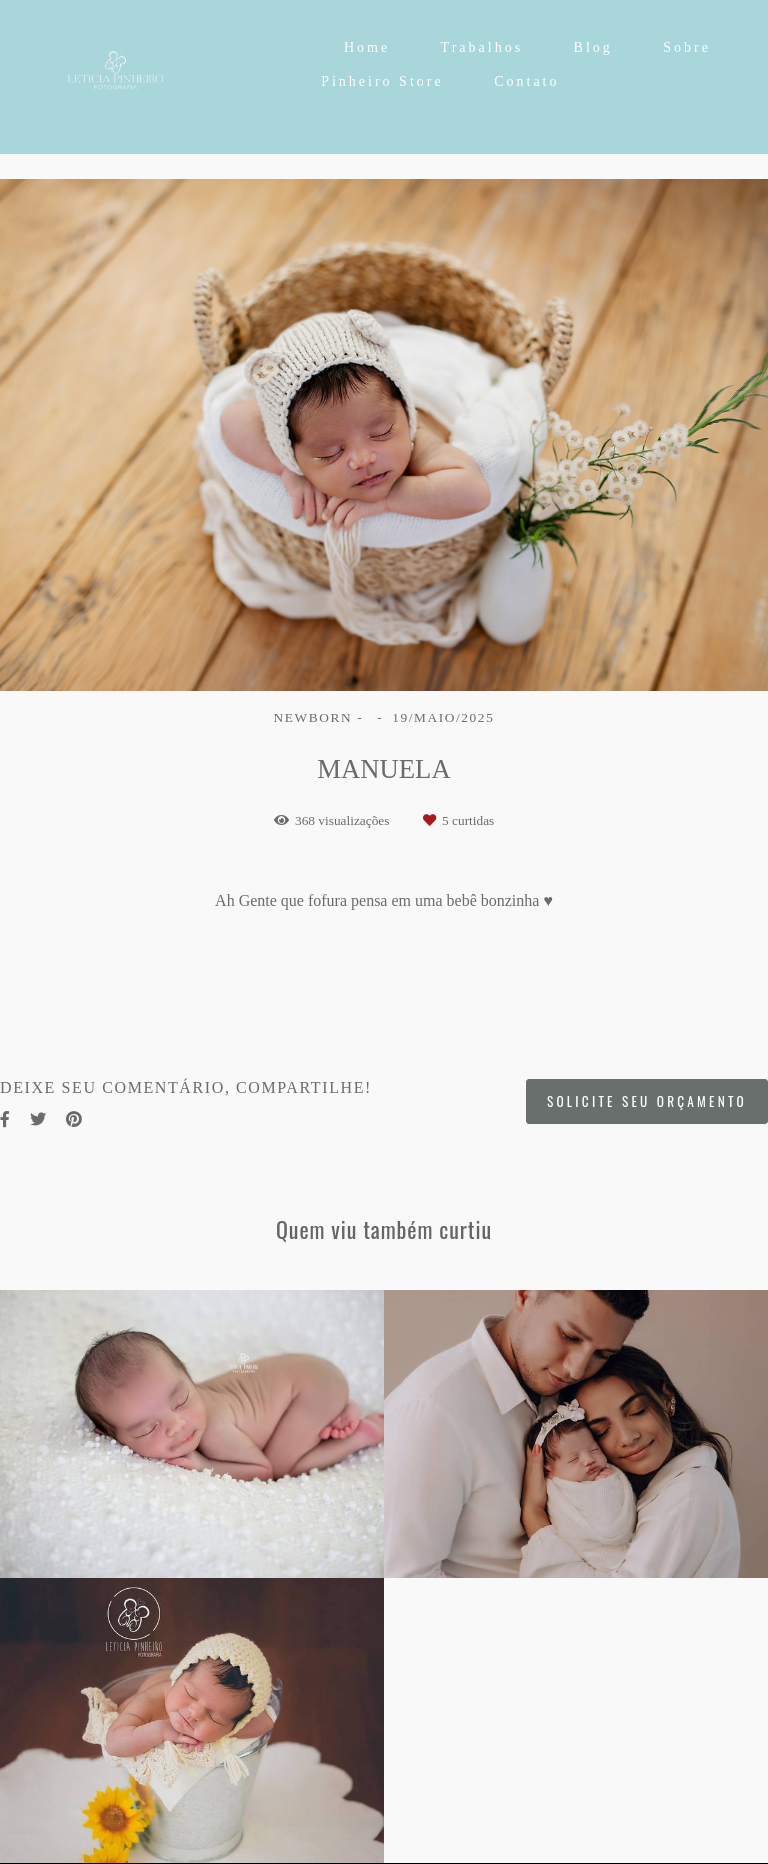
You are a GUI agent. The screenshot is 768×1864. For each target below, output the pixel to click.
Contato (526, 81)
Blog (593, 47)
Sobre (687, 47)
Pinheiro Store (382, 81)
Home (367, 47)
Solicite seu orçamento (647, 1101)
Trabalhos (482, 47)
